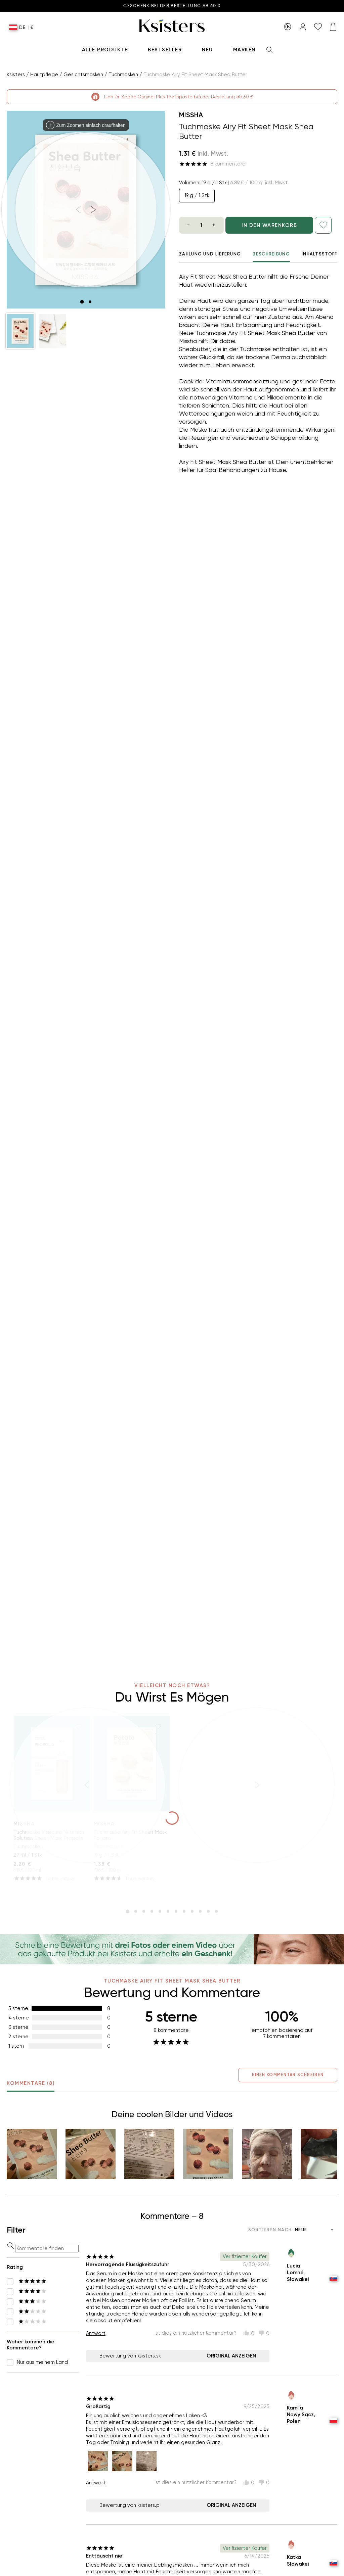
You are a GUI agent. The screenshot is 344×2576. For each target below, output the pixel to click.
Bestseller (165, 50)
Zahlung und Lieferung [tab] (210, 253)
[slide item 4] (151, 1911)
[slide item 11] (208, 1911)
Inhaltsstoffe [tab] (321, 253)
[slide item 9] (192, 1911)
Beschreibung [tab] (271, 256)
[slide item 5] (160, 1911)
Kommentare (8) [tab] (30, 2086)
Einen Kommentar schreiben (288, 2074)
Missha (191, 115)
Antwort (95, 2333)
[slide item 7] (176, 1911)
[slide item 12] (216, 1911)
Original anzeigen (231, 2356)
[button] (20, 331)
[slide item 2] (90, 301)
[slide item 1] (82, 301)
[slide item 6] (168, 1911)
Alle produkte (105, 50)
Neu (207, 50)
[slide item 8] (184, 1911)
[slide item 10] (200, 1911)
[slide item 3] (143, 1911)
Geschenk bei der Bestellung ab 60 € (172, 6)
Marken (244, 50)
